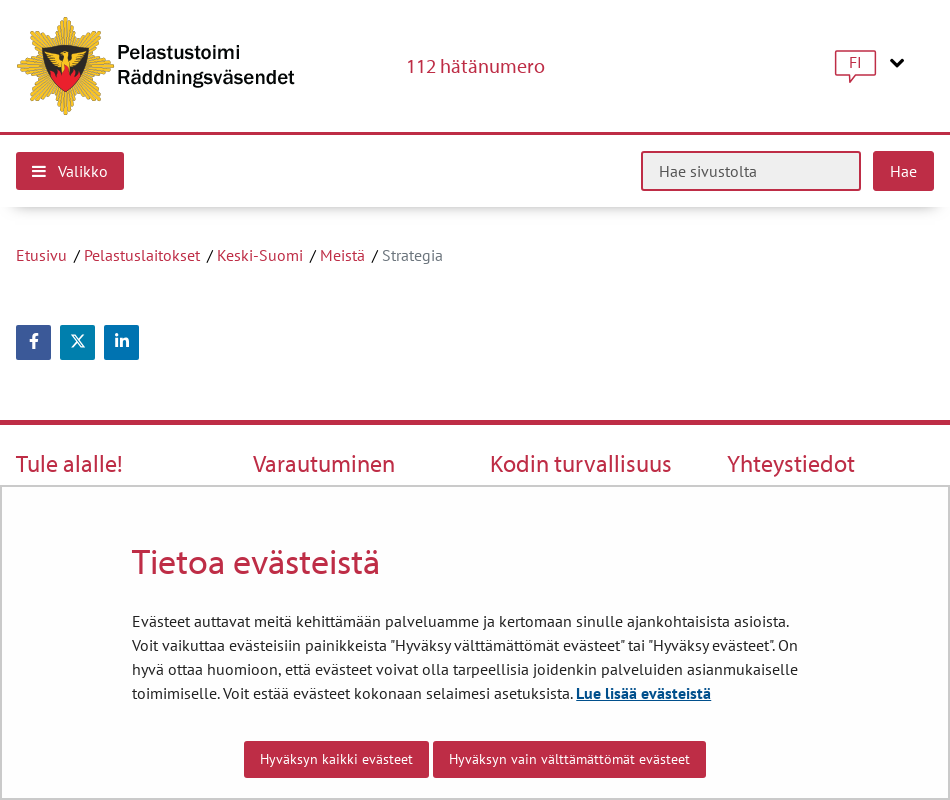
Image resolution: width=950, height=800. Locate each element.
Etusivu (41, 255)
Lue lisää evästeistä (643, 693)
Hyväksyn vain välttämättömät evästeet (569, 759)
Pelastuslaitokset (142, 255)
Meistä (342, 255)
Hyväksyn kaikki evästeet (336, 759)
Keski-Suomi (260, 255)
